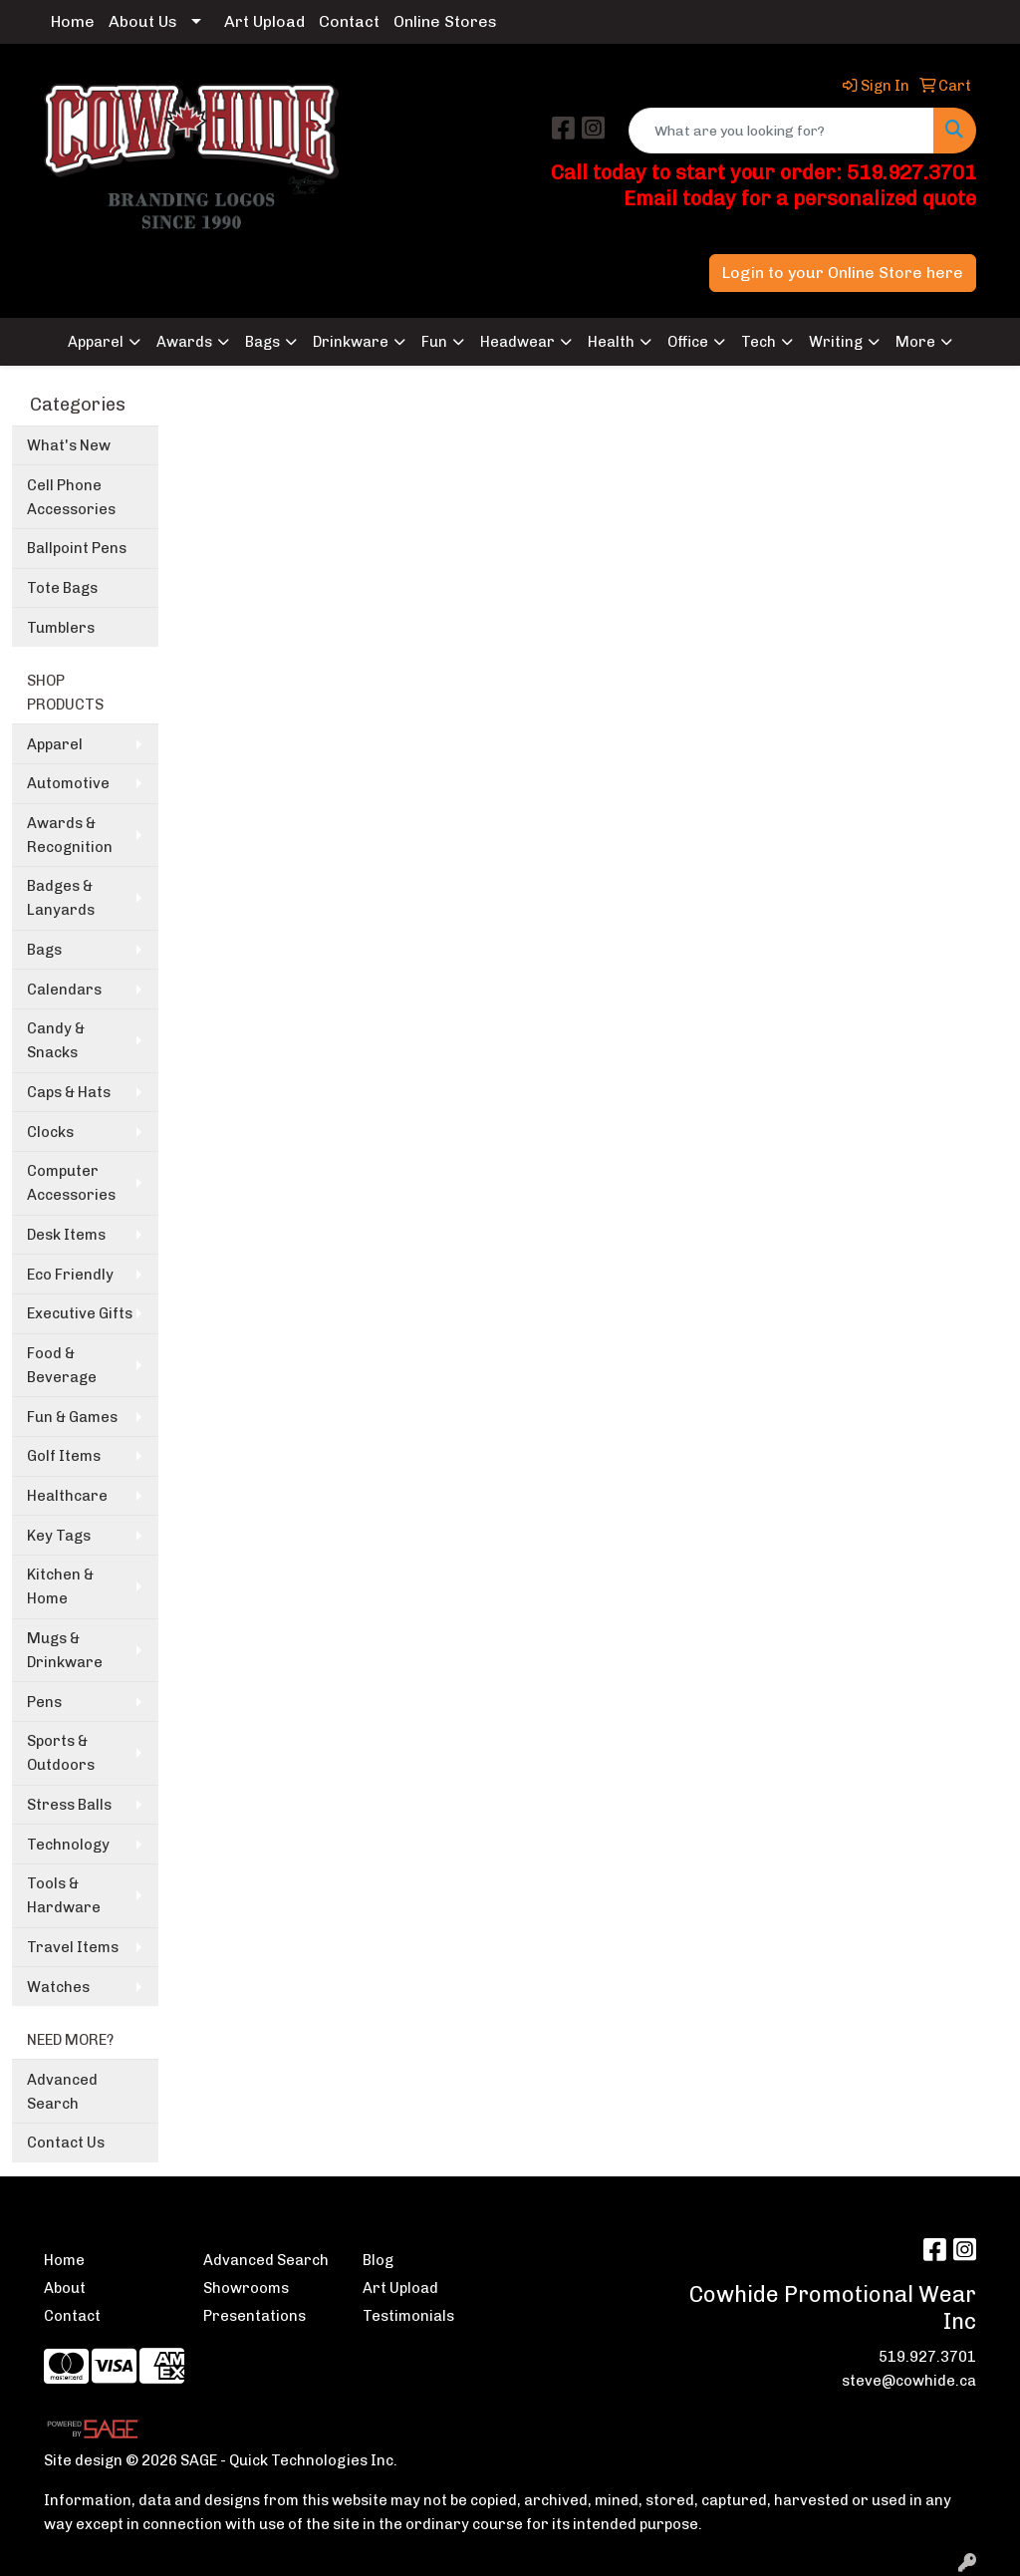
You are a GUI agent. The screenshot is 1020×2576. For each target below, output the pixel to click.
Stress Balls (69, 1805)
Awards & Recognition (70, 835)
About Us (143, 21)
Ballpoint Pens (77, 548)
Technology (68, 1845)
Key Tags (59, 1536)
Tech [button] (758, 342)
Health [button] (611, 342)
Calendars (64, 990)
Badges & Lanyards (61, 898)
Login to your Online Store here (842, 272)
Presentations (254, 2316)
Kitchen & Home (60, 1586)
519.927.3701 (927, 2357)
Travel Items (73, 1947)
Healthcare (67, 1496)
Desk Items (66, 1235)
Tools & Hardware (64, 1895)
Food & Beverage (62, 1365)
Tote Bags (62, 588)
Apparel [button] (96, 342)
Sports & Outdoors (61, 1753)
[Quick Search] (781, 130)
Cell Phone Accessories (71, 497)
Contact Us (66, 2142)
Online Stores (445, 21)
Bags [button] (262, 342)
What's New (69, 445)
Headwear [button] (517, 342)
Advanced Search (62, 2092)
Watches (58, 1987)
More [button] (915, 342)
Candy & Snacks (56, 1040)
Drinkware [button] (350, 342)
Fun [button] (434, 342)
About (65, 2288)
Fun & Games (72, 1417)
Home (73, 21)
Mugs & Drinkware (65, 1650)
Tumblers (61, 628)
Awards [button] (184, 342)
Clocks (50, 1132)
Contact (349, 21)
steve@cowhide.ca (909, 2381)
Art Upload (264, 21)
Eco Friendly (70, 1275)
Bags (44, 950)
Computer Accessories (71, 1183)
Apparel (55, 744)
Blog (378, 2260)
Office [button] (687, 342)
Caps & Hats (69, 1092)
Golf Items (64, 1456)
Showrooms (246, 2288)
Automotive (68, 783)
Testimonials (408, 2316)
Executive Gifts (79, 1313)
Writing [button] (836, 342)
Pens (44, 1702)
